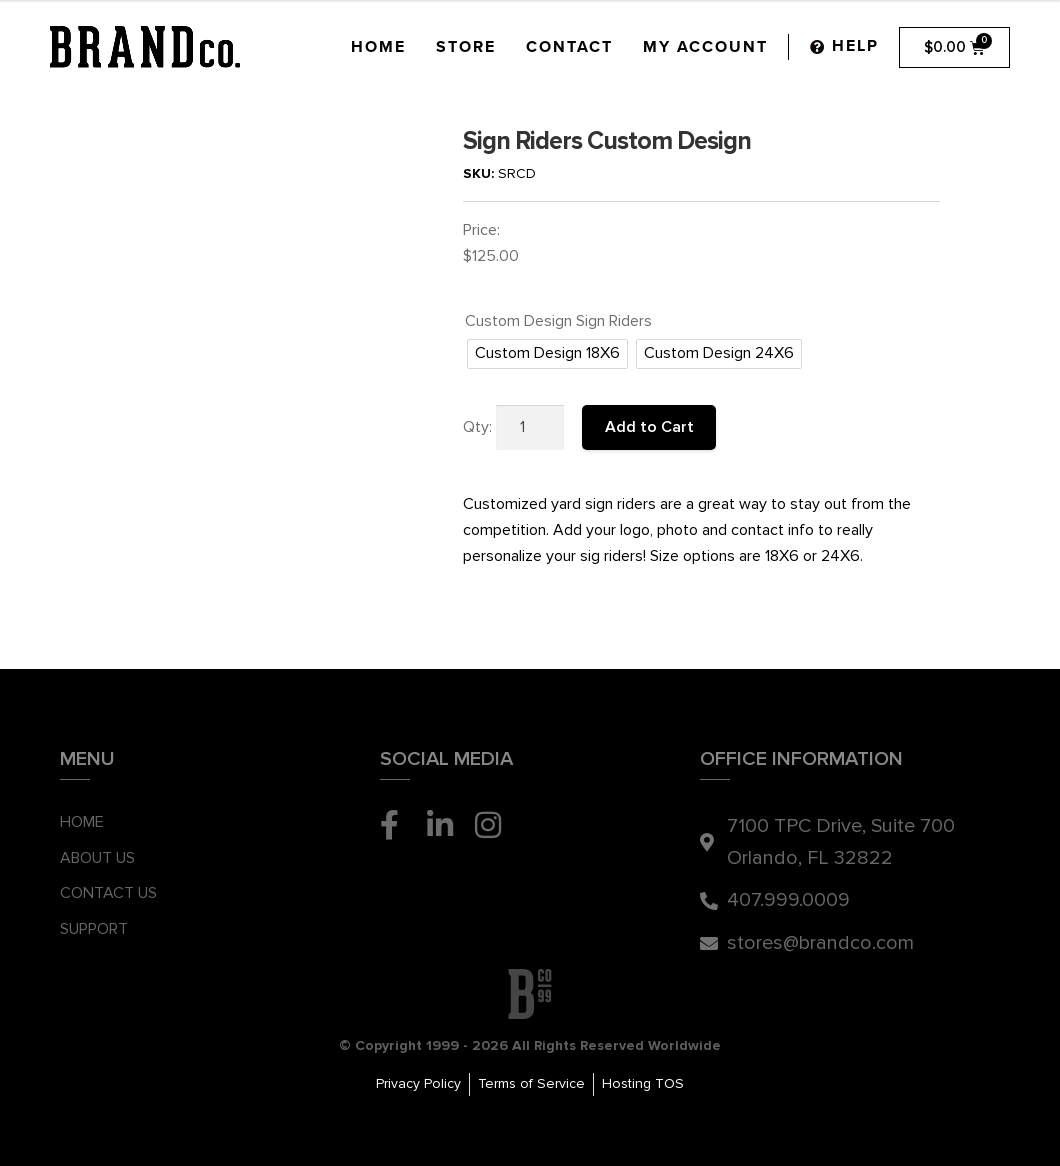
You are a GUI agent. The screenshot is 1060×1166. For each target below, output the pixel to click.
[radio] (547, 354)
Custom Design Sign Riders (558, 321)
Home (378, 47)
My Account (705, 47)
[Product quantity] (530, 428)
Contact (569, 47)
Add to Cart (649, 427)
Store (466, 47)
